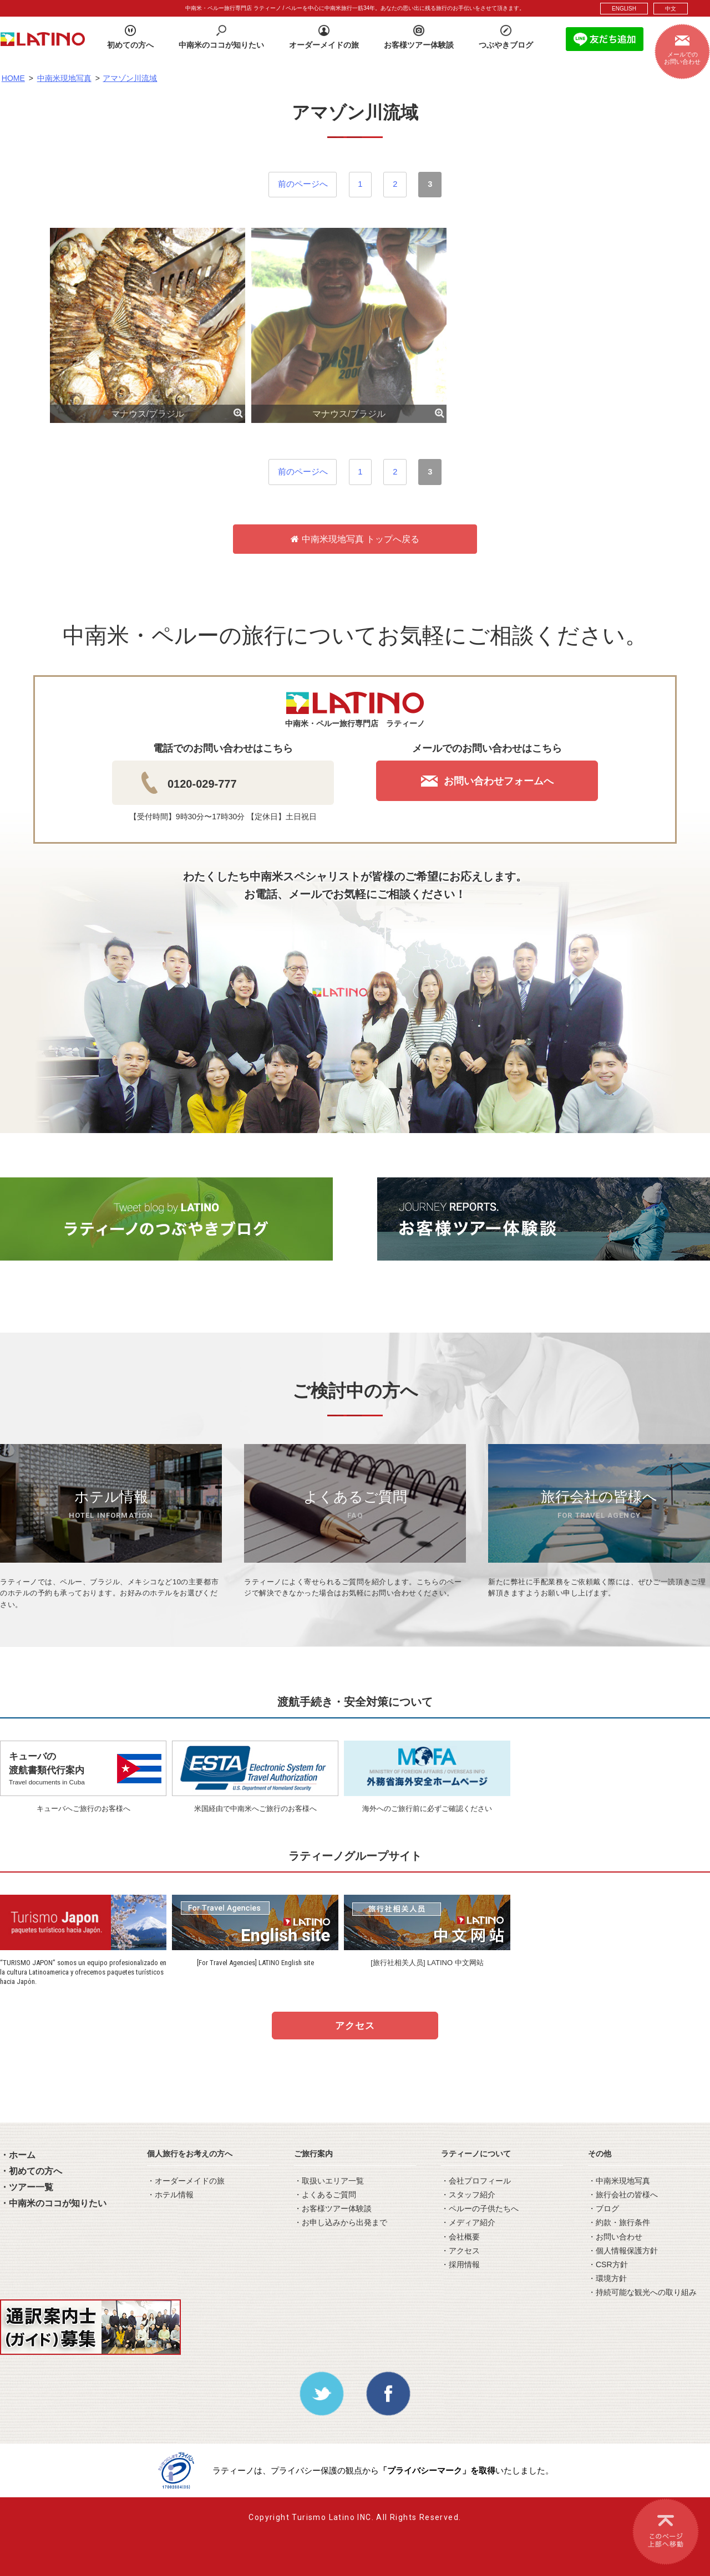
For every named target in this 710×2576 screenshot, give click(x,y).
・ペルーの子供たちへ (480, 2208)
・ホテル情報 (170, 2194)
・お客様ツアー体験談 (333, 2208)
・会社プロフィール (476, 2180)
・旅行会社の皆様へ (623, 2194)
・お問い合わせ (615, 2236)
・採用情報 (460, 2264)
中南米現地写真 (64, 78)
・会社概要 (460, 2236)
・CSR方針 (608, 2264)
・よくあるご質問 (325, 2194)
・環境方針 (607, 2278)
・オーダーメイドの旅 (186, 2180)
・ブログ (603, 2208)
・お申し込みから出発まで (340, 2222)
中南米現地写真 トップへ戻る (355, 539)
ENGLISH (624, 9)
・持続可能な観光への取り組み (642, 2292)
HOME (13, 78)
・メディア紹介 (468, 2222)
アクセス (355, 2026)
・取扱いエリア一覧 (329, 2180)
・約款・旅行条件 (619, 2222)
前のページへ (303, 184)
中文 (670, 9)
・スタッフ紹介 (468, 2194)
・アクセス (460, 2250)
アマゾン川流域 (130, 78)
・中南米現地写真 (619, 2180)
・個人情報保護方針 (623, 2250)
